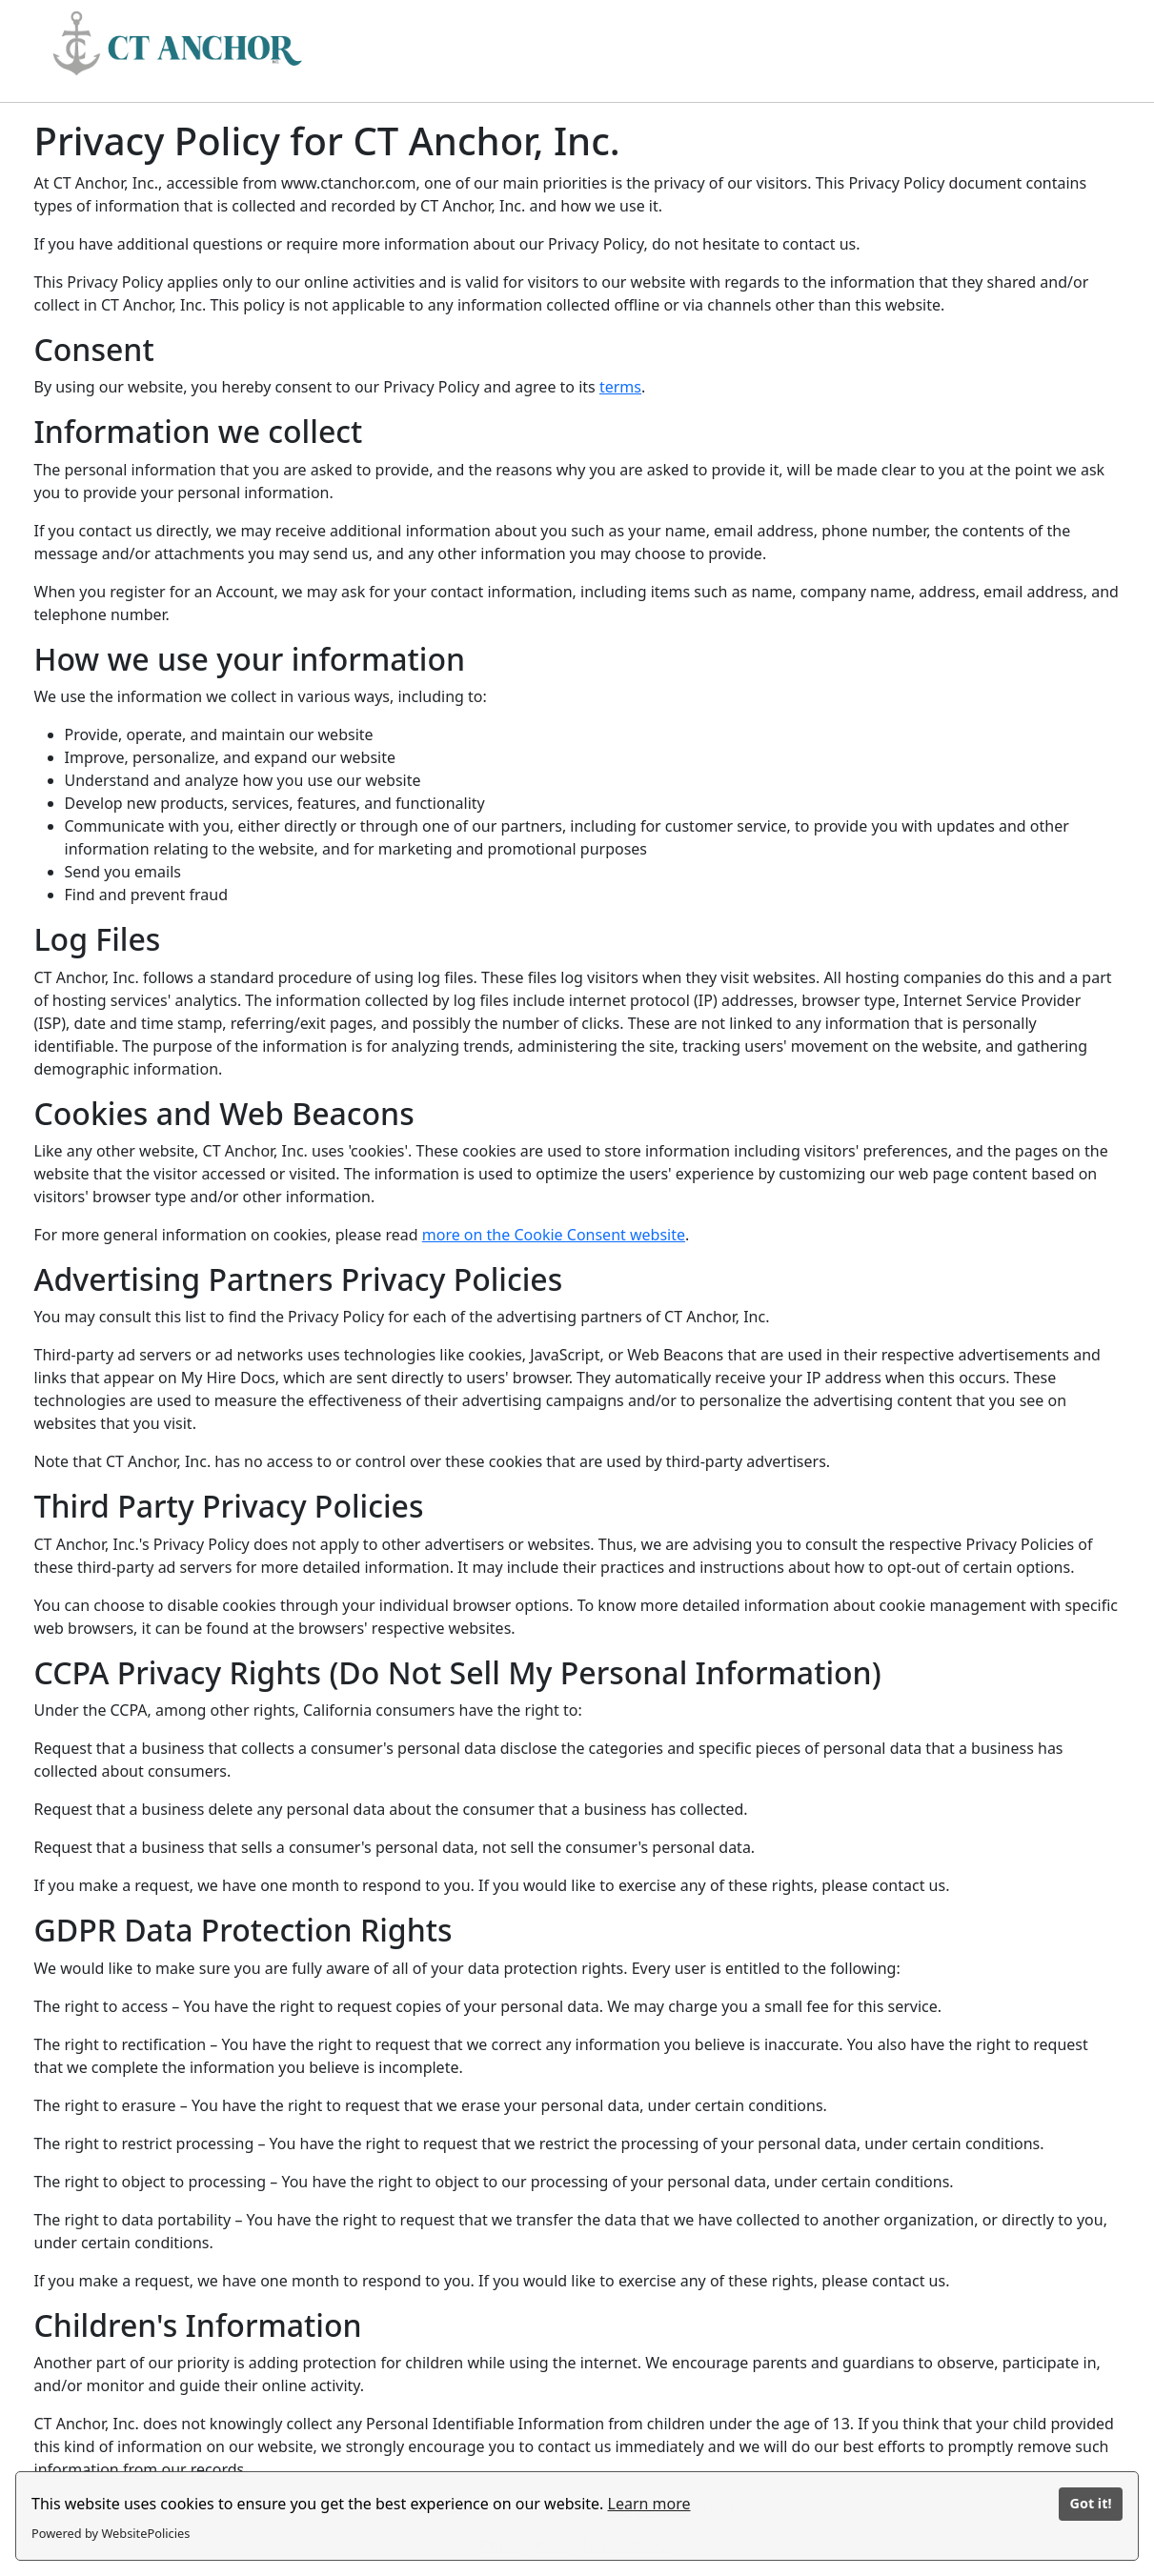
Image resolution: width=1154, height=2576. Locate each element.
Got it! (1090, 2503)
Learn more (649, 2503)
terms (620, 386)
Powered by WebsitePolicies (110, 2533)
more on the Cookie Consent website (553, 1234)
